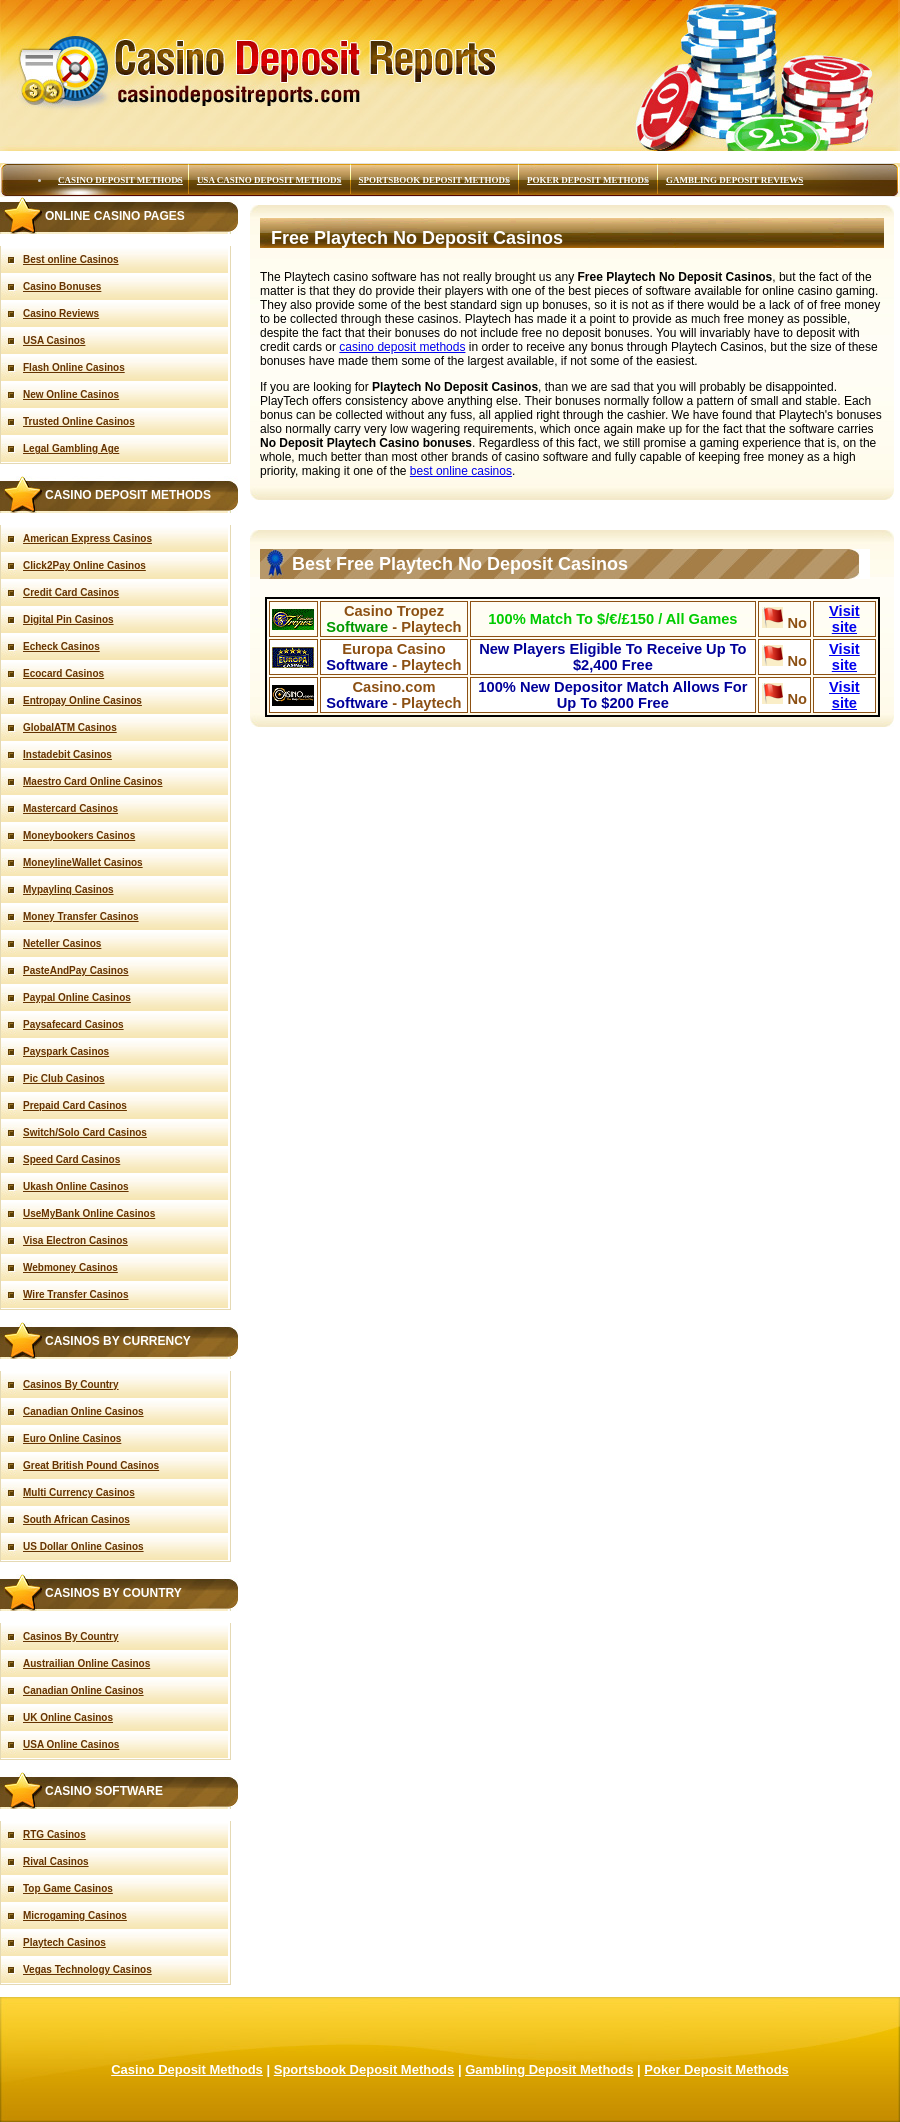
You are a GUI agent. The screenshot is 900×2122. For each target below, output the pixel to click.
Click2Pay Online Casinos (84, 565)
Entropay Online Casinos (82, 700)
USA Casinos (54, 340)
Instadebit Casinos (67, 754)
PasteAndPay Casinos (76, 970)
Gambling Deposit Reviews (734, 180)
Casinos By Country (71, 1384)
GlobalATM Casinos (70, 727)
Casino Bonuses (62, 286)
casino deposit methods (402, 347)
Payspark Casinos (66, 1051)
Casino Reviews (61, 313)
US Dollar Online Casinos (83, 1546)
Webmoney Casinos (70, 1267)
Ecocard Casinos (63, 673)
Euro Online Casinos (72, 1438)
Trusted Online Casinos (79, 421)
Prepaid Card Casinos (75, 1105)
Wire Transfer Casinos (76, 1294)
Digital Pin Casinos (68, 619)
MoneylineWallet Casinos (83, 862)
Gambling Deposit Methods (549, 2069)
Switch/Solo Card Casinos (85, 1132)
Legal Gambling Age (71, 448)
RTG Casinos (54, 1834)
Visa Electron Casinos (75, 1240)
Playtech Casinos (64, 1942)
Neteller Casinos (62, 943)
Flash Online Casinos (74, 367)
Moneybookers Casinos (79, 835)
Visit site (844, 619)
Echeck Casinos (61, 646)
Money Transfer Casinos (81, 916)
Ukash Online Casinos (76, 1186)
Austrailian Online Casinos (86, 1663)
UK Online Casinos (68, 1717)
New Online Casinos (71, 394)
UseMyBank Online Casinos (89, 1213)
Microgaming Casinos (75, 1915)
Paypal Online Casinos (77, 997)
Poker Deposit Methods (588, 180)
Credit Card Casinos (71, 592)
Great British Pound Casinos (91, 1465)
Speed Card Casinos (71, 1159)
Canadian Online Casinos (83, 1411)
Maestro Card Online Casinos (92, 781)
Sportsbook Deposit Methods (435, 180)
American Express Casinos (87, 538)
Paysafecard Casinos (73, 1024)
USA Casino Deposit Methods (269, 180)
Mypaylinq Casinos (68, 889)
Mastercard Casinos (70, 808)
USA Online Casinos (71, 1744)
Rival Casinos (56, 1861)
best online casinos (461, 471)
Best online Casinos (71, 259)
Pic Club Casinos (64, 1078)
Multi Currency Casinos (79, 1492)
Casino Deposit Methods (120, 180)
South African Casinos (76, 1519)
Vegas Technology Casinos (87, 1969)
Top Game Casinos (68, 1888)
